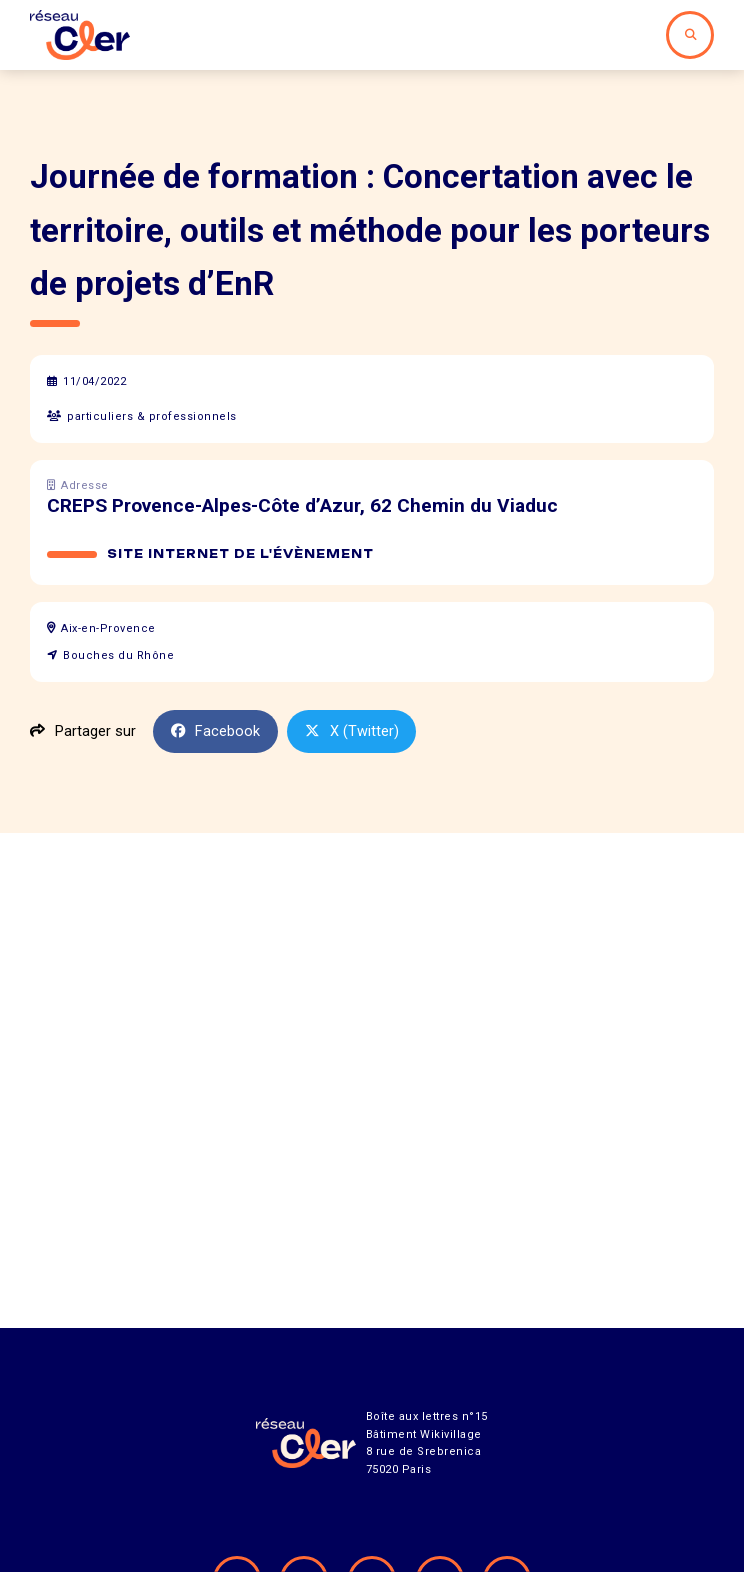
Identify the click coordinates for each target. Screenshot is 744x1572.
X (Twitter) (352, 731)
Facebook (216, 731)
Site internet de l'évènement (240, 554)
